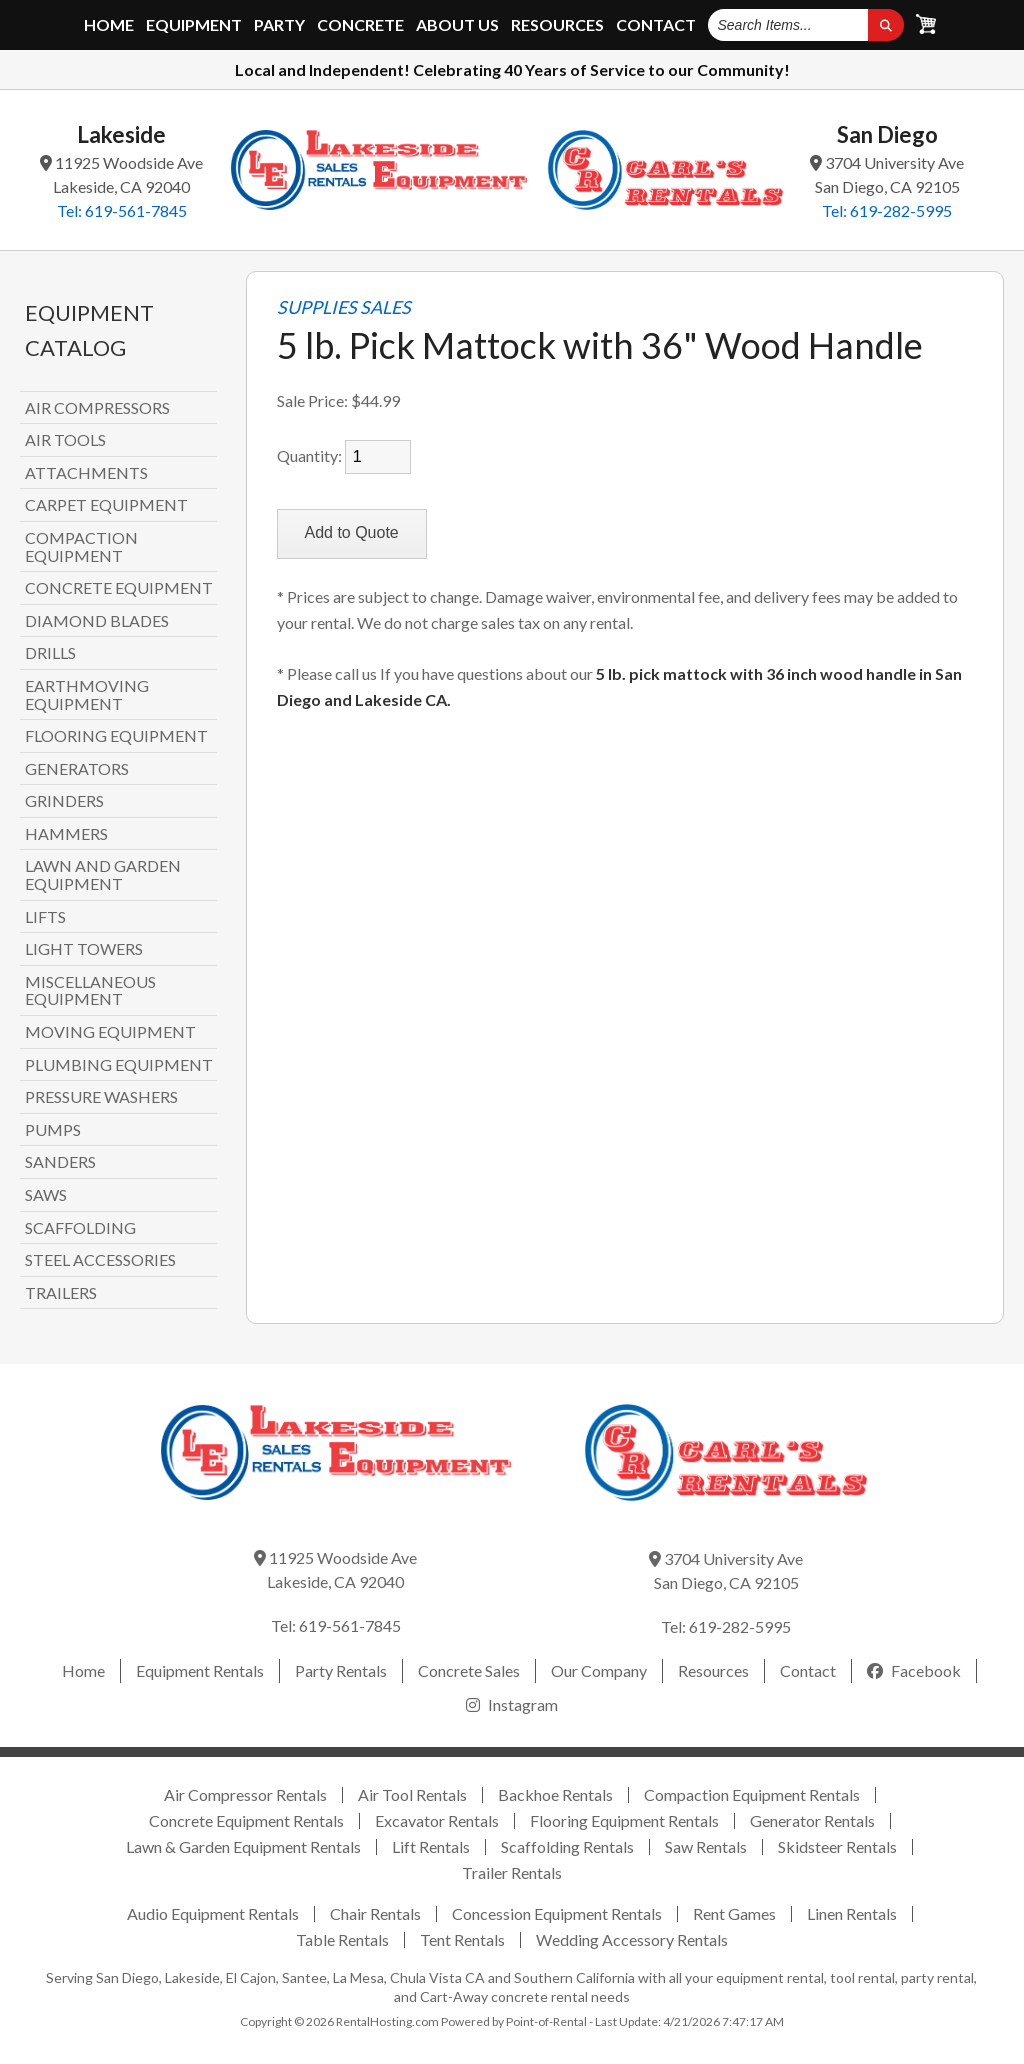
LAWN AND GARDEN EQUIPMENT (103, 874)
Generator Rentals (812, 1820)
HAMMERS (66, 834)
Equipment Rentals (200, 1670)
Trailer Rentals (512, 1872)
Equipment (194, 25)
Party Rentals (341, 1670)
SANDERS (60, 1162)
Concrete (360, 25)
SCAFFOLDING (80, 1228)
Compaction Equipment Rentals (752, 1794)
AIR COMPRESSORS (97, 408)
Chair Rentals (375, 1913)
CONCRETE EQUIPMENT (119, 588)
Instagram (512, 1704)
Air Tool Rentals (412, 1794)
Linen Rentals (852, 1913)
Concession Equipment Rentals (557, 1913)
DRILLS (50, 653)
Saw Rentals (706, 1846)
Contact (656, 25)
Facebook (914, 1670)
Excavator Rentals (437, 1820)
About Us (457, 25)
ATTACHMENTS (86, 473)
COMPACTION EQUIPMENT (81, 546)
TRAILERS (61, 1293)
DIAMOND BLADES (97, 621)
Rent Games (734, 1913)
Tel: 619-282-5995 (887, 210)
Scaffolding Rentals (567, 1846)
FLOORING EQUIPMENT (116, 736)
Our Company (599, 1670)
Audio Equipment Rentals (213, 1913)
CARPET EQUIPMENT (106, 505)
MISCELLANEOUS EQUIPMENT (90, 990)
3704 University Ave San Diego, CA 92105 (887, 174)
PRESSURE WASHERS (101, 1097)
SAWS (46, 1195)
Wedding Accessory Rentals (632, 1939)
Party (279, 25)
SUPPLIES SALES (344, 307)
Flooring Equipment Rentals (624, 1820)
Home (109, 25)
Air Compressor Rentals (245, 1794)
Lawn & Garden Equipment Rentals (243, 1846)
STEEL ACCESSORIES (100, 1260)
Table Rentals (342, 1939)
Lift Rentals (431, 1846)
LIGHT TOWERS (84, 949)
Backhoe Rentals (555, 1794)
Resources (557, 25)
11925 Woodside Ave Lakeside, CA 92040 (121, 174)
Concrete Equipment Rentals (246, 1820)
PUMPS (53, 1130)
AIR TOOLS (65, 440)
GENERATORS (77, 769)
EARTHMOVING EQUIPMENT (87, 694)
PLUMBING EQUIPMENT (119, 1065)
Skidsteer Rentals (837, 1846)
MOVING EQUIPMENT (110, 1032)
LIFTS (45, 917)
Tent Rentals (462, 1939)
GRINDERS (64, 801)
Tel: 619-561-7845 (122, 210)
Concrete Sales (469, 1670)
